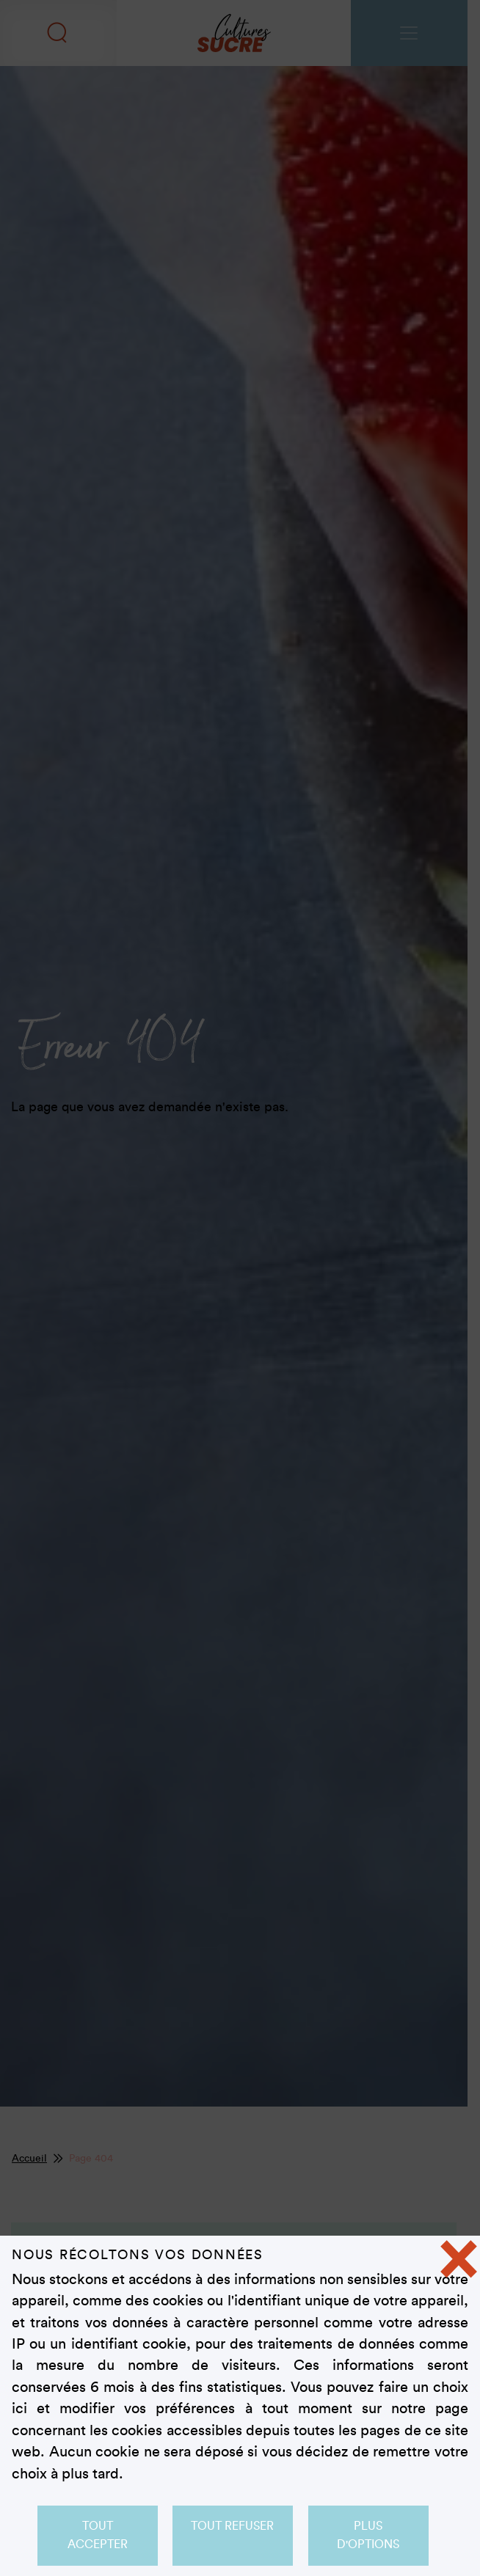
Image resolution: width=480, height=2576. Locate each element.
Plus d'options (369, 2535)
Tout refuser (233, 2526)
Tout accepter (97, 2535)
